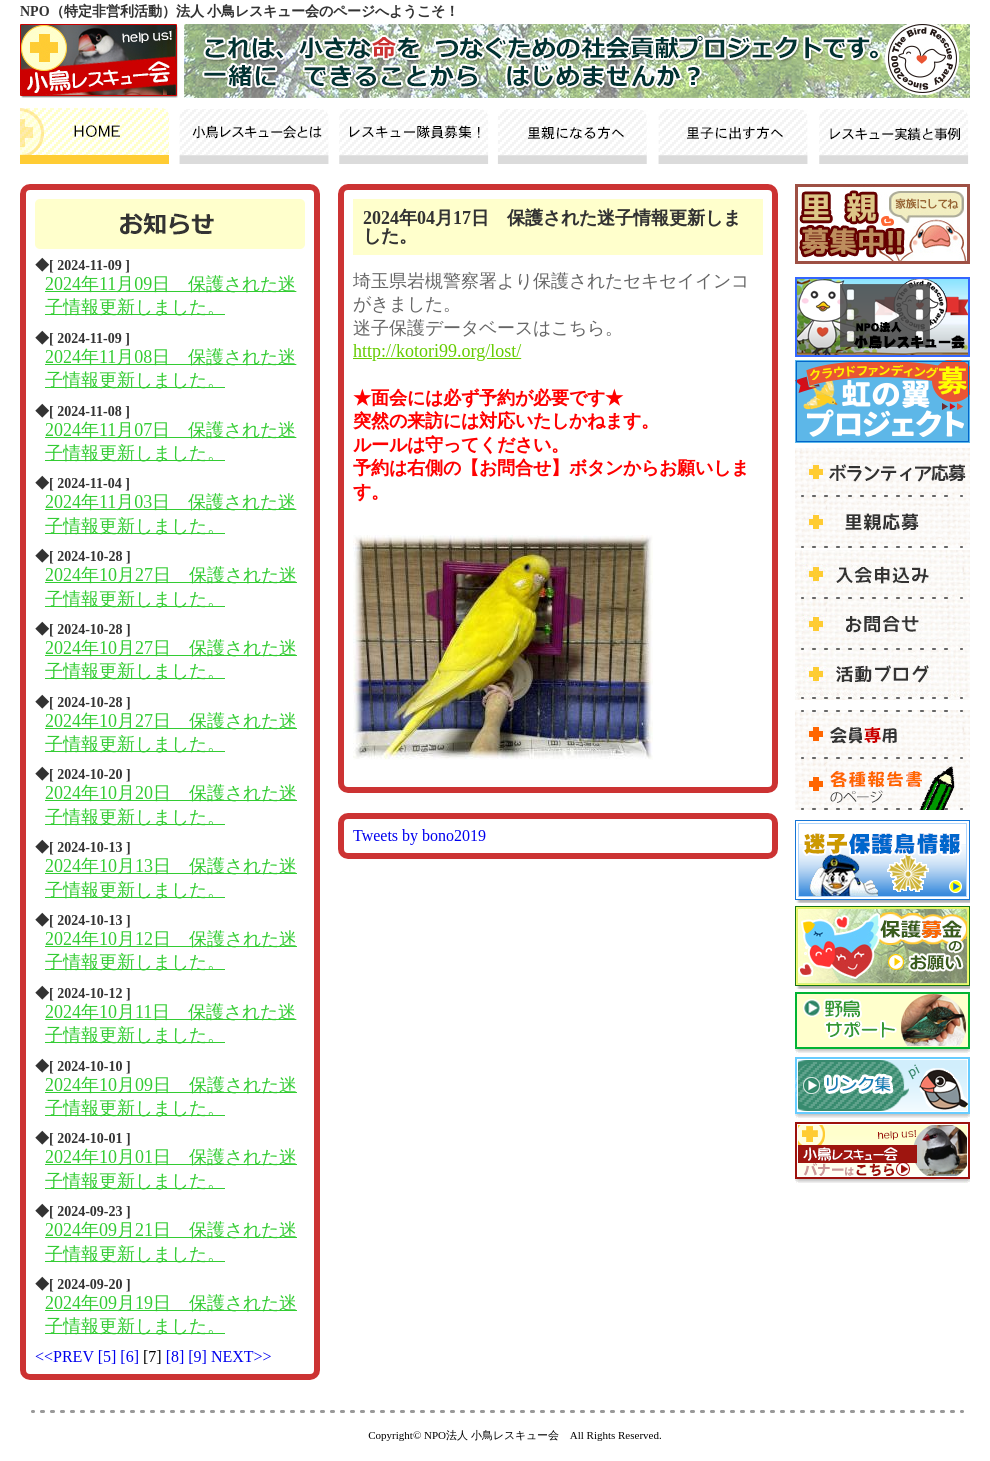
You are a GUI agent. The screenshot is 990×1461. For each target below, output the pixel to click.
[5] (109, 1356)
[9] (199, 1356)
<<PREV (64, 1356)
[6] (131, 1356)
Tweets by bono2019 (419, 835)
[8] (177, 1356)
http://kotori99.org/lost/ (437, 351)
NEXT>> (241, 1356)
